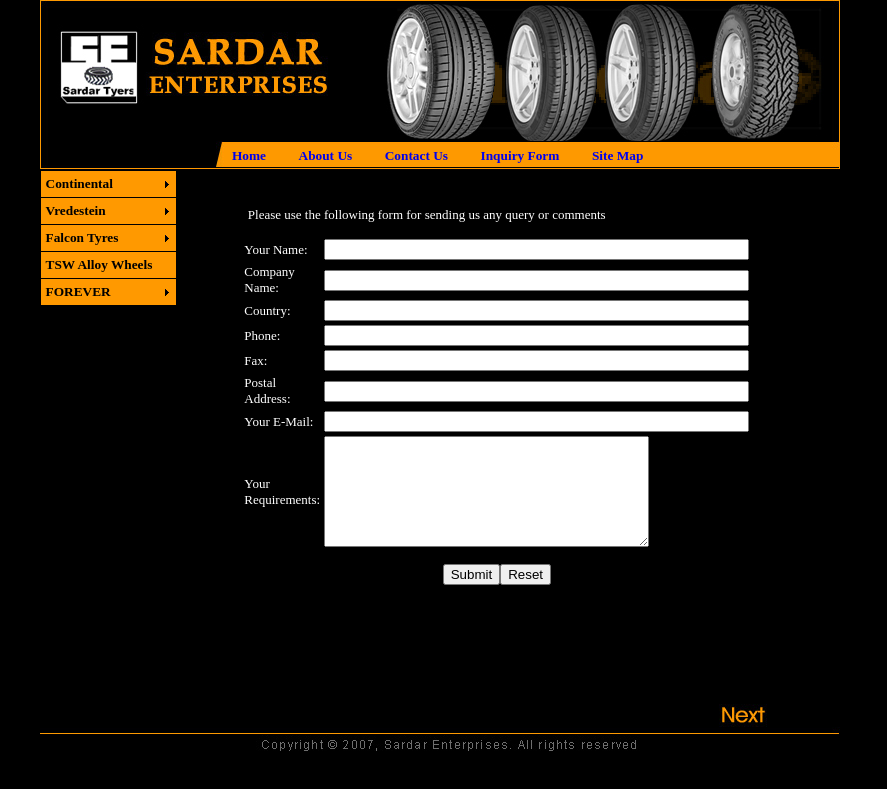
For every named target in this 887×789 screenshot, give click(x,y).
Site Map (617, 155)
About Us (326, 155)
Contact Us (416, 155)
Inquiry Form (520, 155)
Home (249, 155)
